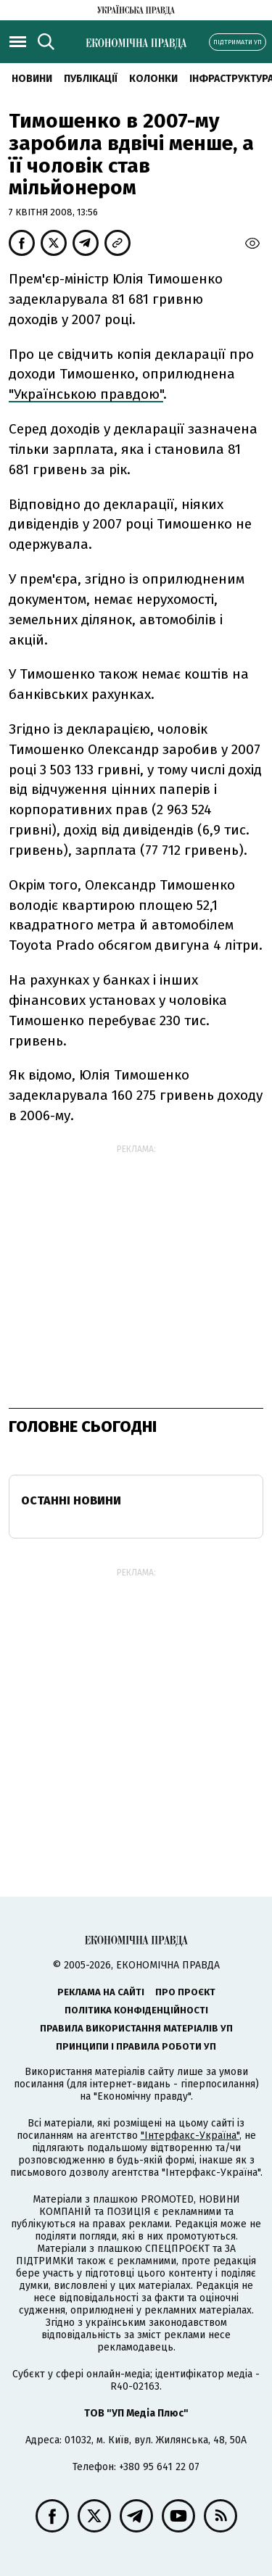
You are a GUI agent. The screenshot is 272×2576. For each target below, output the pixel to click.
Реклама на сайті (100, 1992)
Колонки (153, 79)
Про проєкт (185, 1992)
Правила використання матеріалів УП (136, 2028)
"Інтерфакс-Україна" (190, 2135)
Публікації (91, 79)
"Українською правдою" (86, 394)
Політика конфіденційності (136, 2010)
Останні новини (71, 1500)
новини (32, 79)
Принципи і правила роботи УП (136, 2046)
